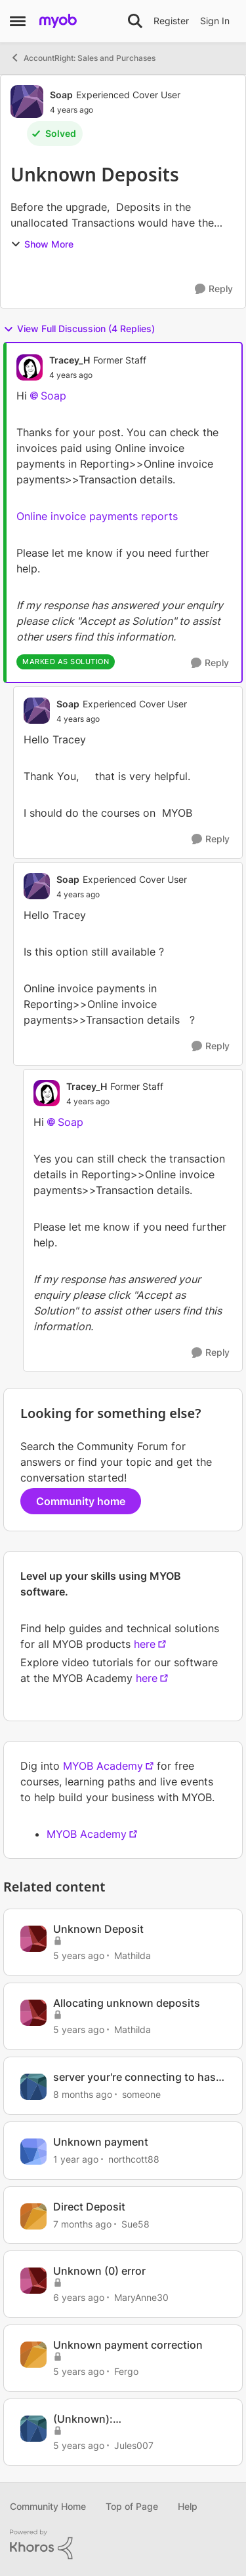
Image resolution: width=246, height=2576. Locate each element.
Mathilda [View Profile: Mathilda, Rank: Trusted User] (132, 1955)
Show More (41, 244)
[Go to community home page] (58, 21)
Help (187, 2506)
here (144, 1644)
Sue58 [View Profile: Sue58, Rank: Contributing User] (135, 2223)
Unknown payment (100, 2141)
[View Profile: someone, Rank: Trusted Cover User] (33, 2087)
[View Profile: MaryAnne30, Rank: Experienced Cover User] (33, 2281)
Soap (53, 395)
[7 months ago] (82, 2223)
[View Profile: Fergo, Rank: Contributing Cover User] (33, 2355)
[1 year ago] (75, 2159)
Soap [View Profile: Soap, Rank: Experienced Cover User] (61, 94)
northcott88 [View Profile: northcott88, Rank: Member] (133, 2159)
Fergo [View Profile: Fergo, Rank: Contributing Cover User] (126, 2371)
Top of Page (132, 2506)
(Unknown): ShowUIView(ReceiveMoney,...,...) (137, 2419)
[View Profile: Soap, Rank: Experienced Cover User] (26, 101)
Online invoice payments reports (97, 516)
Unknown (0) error (99, 2270)
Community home (80, 1501)
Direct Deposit (89, 2206)
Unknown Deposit (98, 1928)
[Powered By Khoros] (123, 2544)
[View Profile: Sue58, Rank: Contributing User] (33, 2216)
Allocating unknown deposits (126, 2002)
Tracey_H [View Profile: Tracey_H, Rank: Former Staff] (69, 359)
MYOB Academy (103, 1765)
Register (171, 20)
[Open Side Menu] (17, 21)
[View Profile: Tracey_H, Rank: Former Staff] (29, 367)
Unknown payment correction (128, 2344)
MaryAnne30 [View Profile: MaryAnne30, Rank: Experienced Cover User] (141, 2297)
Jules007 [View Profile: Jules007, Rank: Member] (134, 2445)
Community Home (48, 2506)
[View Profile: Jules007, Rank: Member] (33, 2429)
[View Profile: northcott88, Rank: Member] (33, 2151)
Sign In (215, 20)
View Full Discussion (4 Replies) (79, 329)
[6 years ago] (78, 2297)
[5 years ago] (78, 1955)
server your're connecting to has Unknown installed (134, 2077)
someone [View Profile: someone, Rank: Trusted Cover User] (141, 2094)
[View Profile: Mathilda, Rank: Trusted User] (33, 1939)
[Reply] (214, 289)
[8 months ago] (82, 2094)
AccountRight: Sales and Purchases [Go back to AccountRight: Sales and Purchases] (82, 57)
